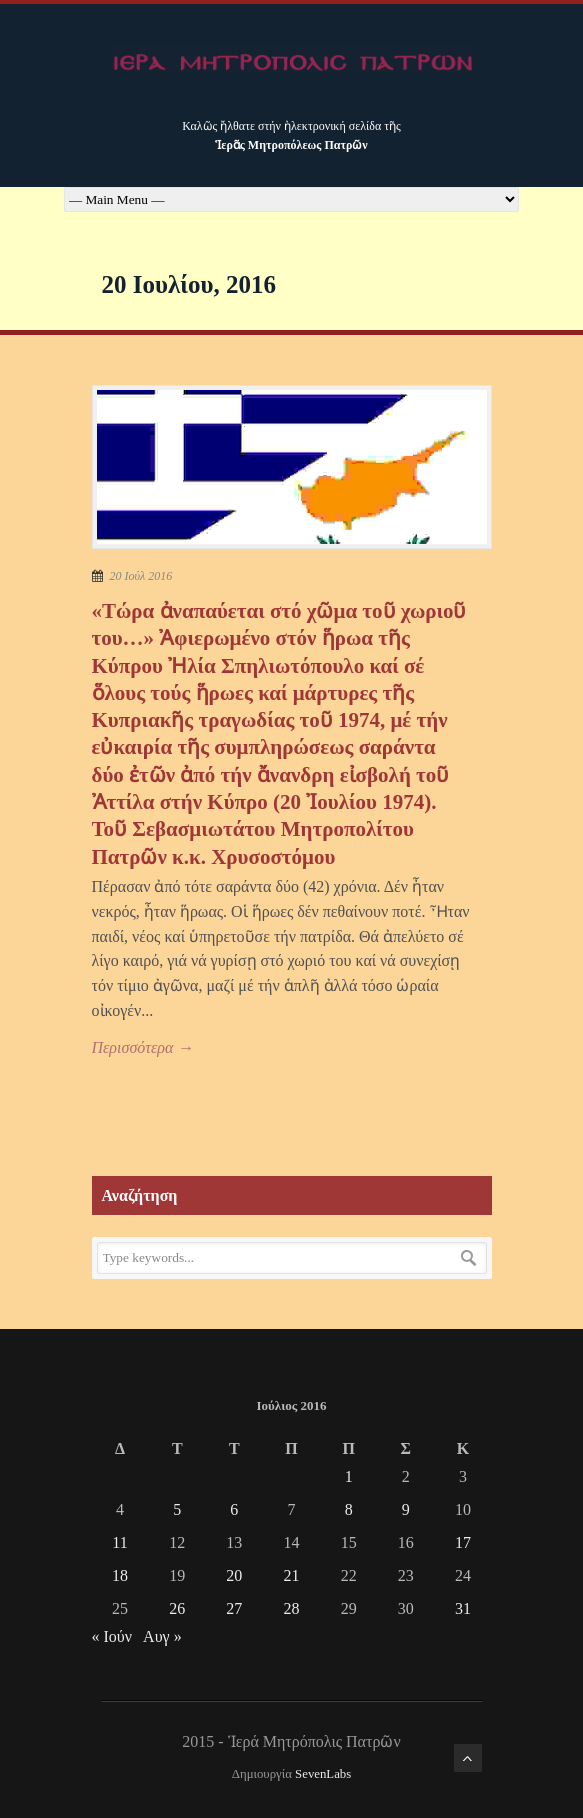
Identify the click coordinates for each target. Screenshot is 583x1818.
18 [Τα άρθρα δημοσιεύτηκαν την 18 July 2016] (120, 1575)
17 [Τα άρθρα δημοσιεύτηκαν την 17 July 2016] (463, 1542)
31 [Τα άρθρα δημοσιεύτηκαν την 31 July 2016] (463, 1608)
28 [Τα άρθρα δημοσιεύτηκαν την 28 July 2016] (291, 1608)
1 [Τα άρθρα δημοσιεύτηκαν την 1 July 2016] (349, 1476)
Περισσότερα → (143, 1047)
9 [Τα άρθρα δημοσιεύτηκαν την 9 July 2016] (406, 1509)
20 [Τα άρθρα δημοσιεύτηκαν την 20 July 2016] (234, 1575)
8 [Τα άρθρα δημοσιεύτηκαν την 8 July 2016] (349, 1509)
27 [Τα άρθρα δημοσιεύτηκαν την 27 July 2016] (234, 1608)
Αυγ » (162, 1636)
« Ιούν (112, 1636)
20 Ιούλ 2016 (141, 576)
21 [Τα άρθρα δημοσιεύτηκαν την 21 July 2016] (291, 1575)
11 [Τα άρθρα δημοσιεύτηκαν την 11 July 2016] (119, 1542)
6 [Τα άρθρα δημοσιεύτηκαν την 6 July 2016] (234, 1509)
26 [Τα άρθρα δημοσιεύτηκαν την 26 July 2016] (177, 1608)
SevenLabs (323, 1774)
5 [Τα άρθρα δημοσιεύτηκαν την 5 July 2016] (177, 1509)
